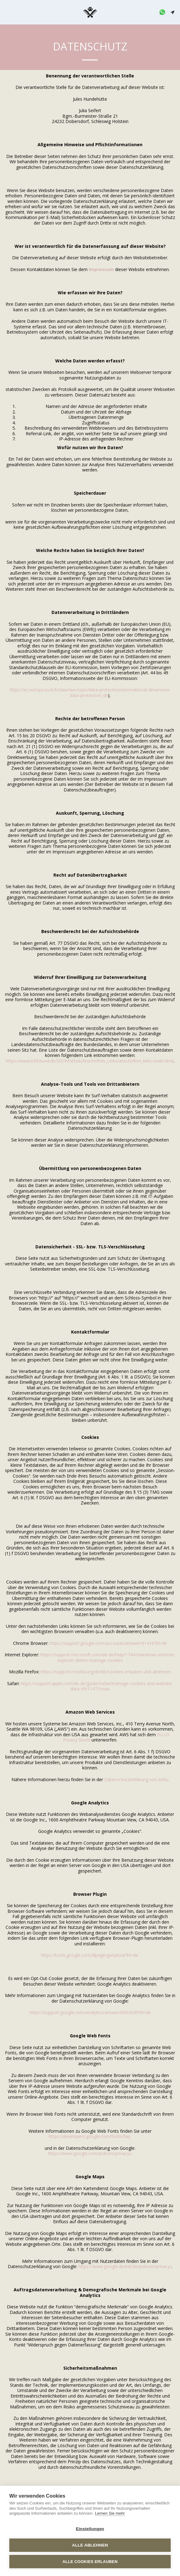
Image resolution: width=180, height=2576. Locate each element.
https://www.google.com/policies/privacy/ (89, 2153)
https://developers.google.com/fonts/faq (89, 2136)
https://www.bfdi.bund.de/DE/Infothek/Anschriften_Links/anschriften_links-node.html (89, 1061)
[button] (7, 12)
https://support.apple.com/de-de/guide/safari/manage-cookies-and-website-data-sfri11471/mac (97, 1686)
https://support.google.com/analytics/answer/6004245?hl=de (90, 2012)
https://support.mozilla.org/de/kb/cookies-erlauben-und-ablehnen (106, 1672)
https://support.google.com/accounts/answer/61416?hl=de (108, 1643)
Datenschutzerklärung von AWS (136, 1779)
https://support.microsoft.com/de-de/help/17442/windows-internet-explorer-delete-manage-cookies (107, 1657)
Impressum (101, 269)
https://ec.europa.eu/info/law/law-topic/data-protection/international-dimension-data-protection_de (90, 692)
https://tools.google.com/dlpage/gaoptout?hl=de (89, 1955)
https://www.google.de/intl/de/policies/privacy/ (125, 2266)
